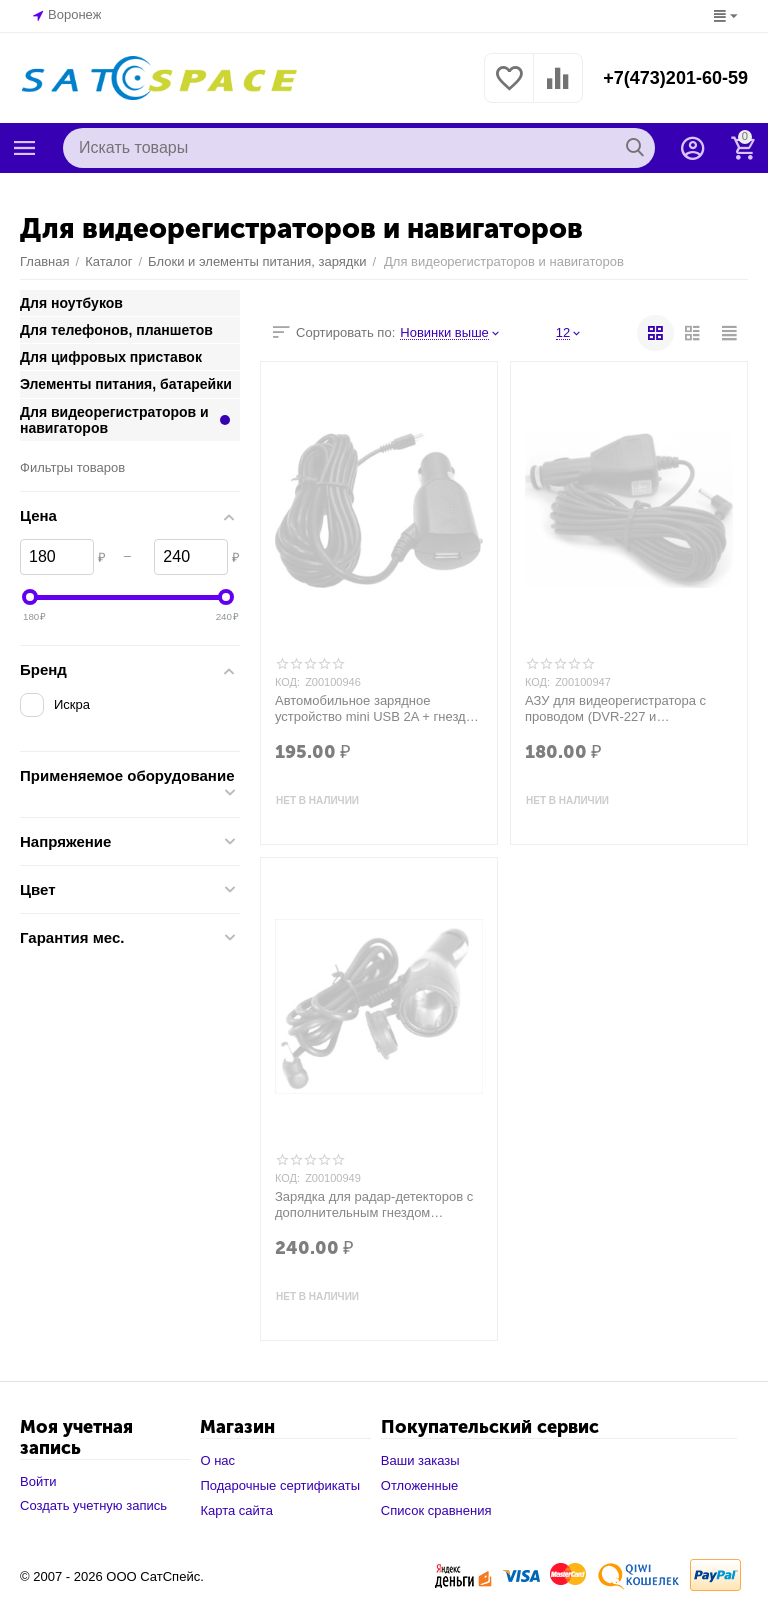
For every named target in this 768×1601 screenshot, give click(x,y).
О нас (217, 1460)
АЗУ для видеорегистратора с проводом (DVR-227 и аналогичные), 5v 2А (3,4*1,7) (615, 709)
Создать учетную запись (93, 1505)
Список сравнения (436, 1510)
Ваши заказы (420, 1460)
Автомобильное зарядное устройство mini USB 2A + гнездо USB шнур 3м (374, 709)
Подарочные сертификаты (280, 1485)
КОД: (287, 682)
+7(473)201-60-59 (675, 78)
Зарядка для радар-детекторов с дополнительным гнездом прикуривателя (374, 1205)
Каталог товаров (25, 148)
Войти (38, 1481)
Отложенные (420, 1485)
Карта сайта (236, 1510)
